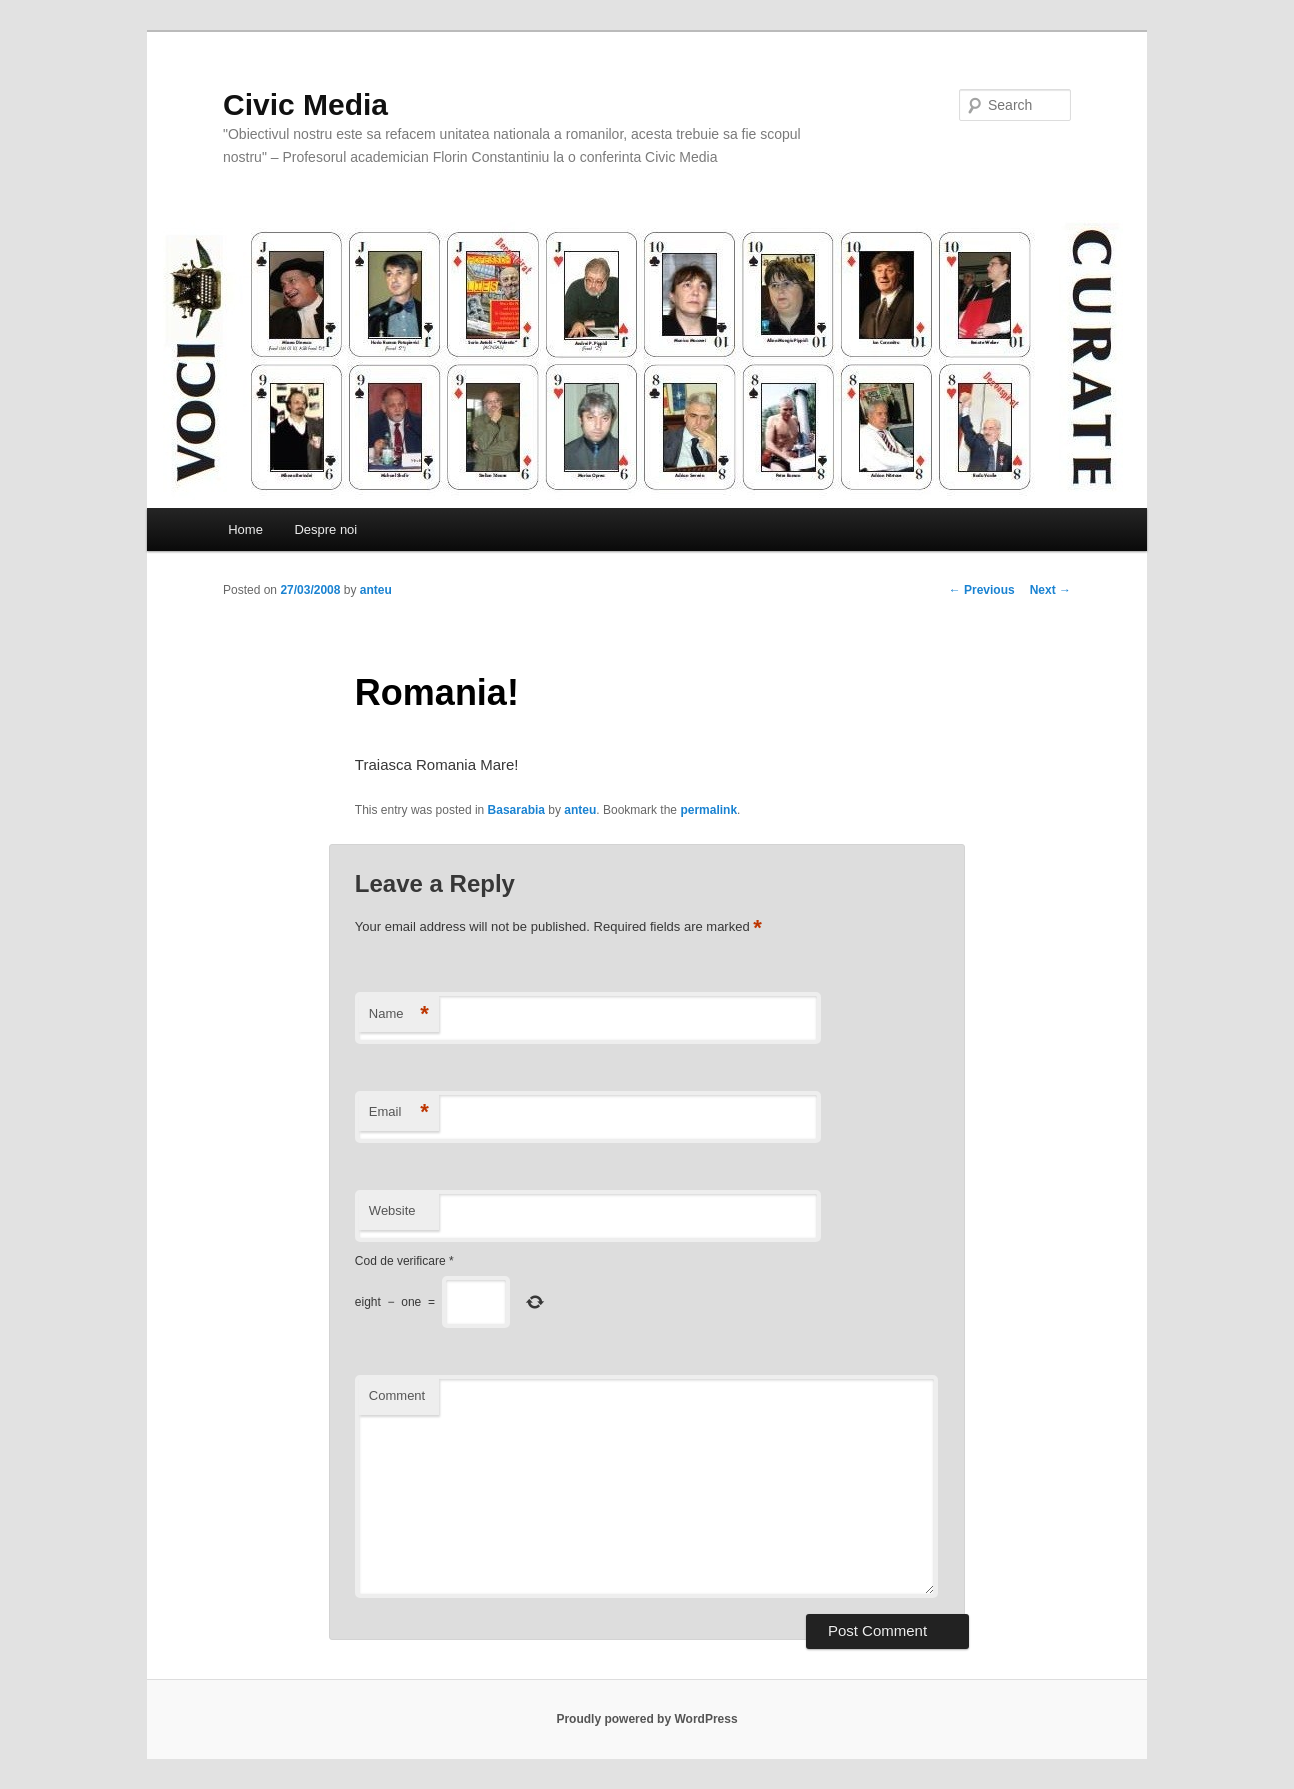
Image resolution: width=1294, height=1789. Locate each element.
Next (1050, 590)
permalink (708, 810)
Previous (982, 590)
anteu (376, 590)
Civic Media (305, 104)
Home (245, 529)
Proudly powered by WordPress (646, 1719)
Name (399, 1014)
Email (399, 1112)
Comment (397, 1395)
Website (392, 1210)
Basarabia (516, 810)
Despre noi (325, 529)
